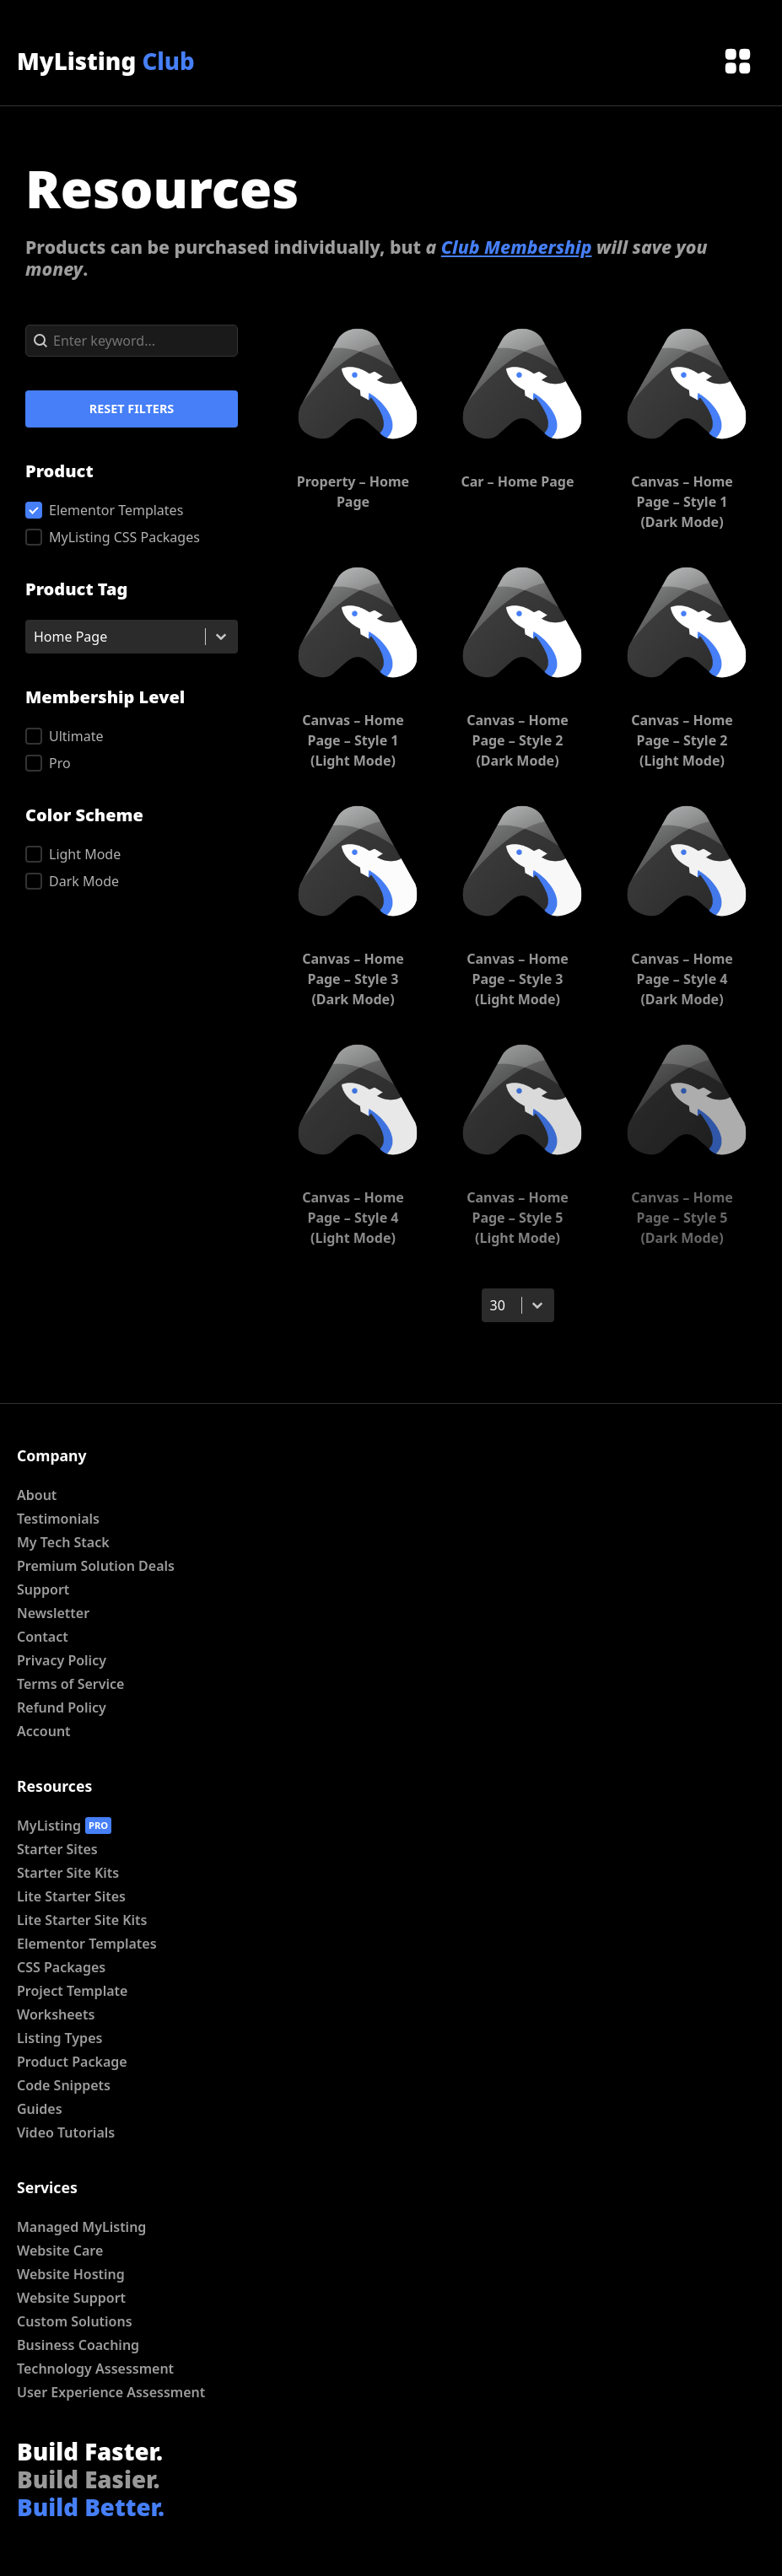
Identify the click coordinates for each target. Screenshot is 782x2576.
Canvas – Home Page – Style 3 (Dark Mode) (353, 978)
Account (44, 1731)
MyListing (106, 61)
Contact (42, 1636)
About (37, 1495)
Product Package (72, 2061)
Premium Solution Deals (96, 1566)
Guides (39, 2109)
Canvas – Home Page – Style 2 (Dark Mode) (518, 740)
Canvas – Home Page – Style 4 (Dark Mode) (682, 978)
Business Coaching (78, 2345)
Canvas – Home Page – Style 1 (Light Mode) (353, 740)
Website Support (71, 2297)
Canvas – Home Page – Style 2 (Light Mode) (682, 740)
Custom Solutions (74, 2321)
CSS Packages (61, 1967)
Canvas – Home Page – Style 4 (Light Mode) (353, 1217)
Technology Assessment (95, 2368)
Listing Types (59, 2038)
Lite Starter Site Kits (82, 1920)
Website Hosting (71, 2274)
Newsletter (53, 1613)
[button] (131, 510)
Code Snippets (64, 2085)
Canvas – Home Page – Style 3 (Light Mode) (518, 978)
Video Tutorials (66, 2132)
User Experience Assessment (111, 2392)
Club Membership (516, 246)
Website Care (60, 2250)
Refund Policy (61, 1707)
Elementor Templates (87, 1943)
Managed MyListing (81, 2227)
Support (43, 1589)
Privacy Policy (61, 1660)
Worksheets (55, 2014)
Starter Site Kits (68, 1872)
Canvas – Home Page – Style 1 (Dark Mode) (682, 501)
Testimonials (58, 1518)
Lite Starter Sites (71, 1896)
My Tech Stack (63, 1542)
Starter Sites (57, 1849)
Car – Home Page (517, 481)
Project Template (72, 1991)
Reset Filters (132, 409)
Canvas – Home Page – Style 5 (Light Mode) (518, 1217)
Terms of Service (70, 1684)
